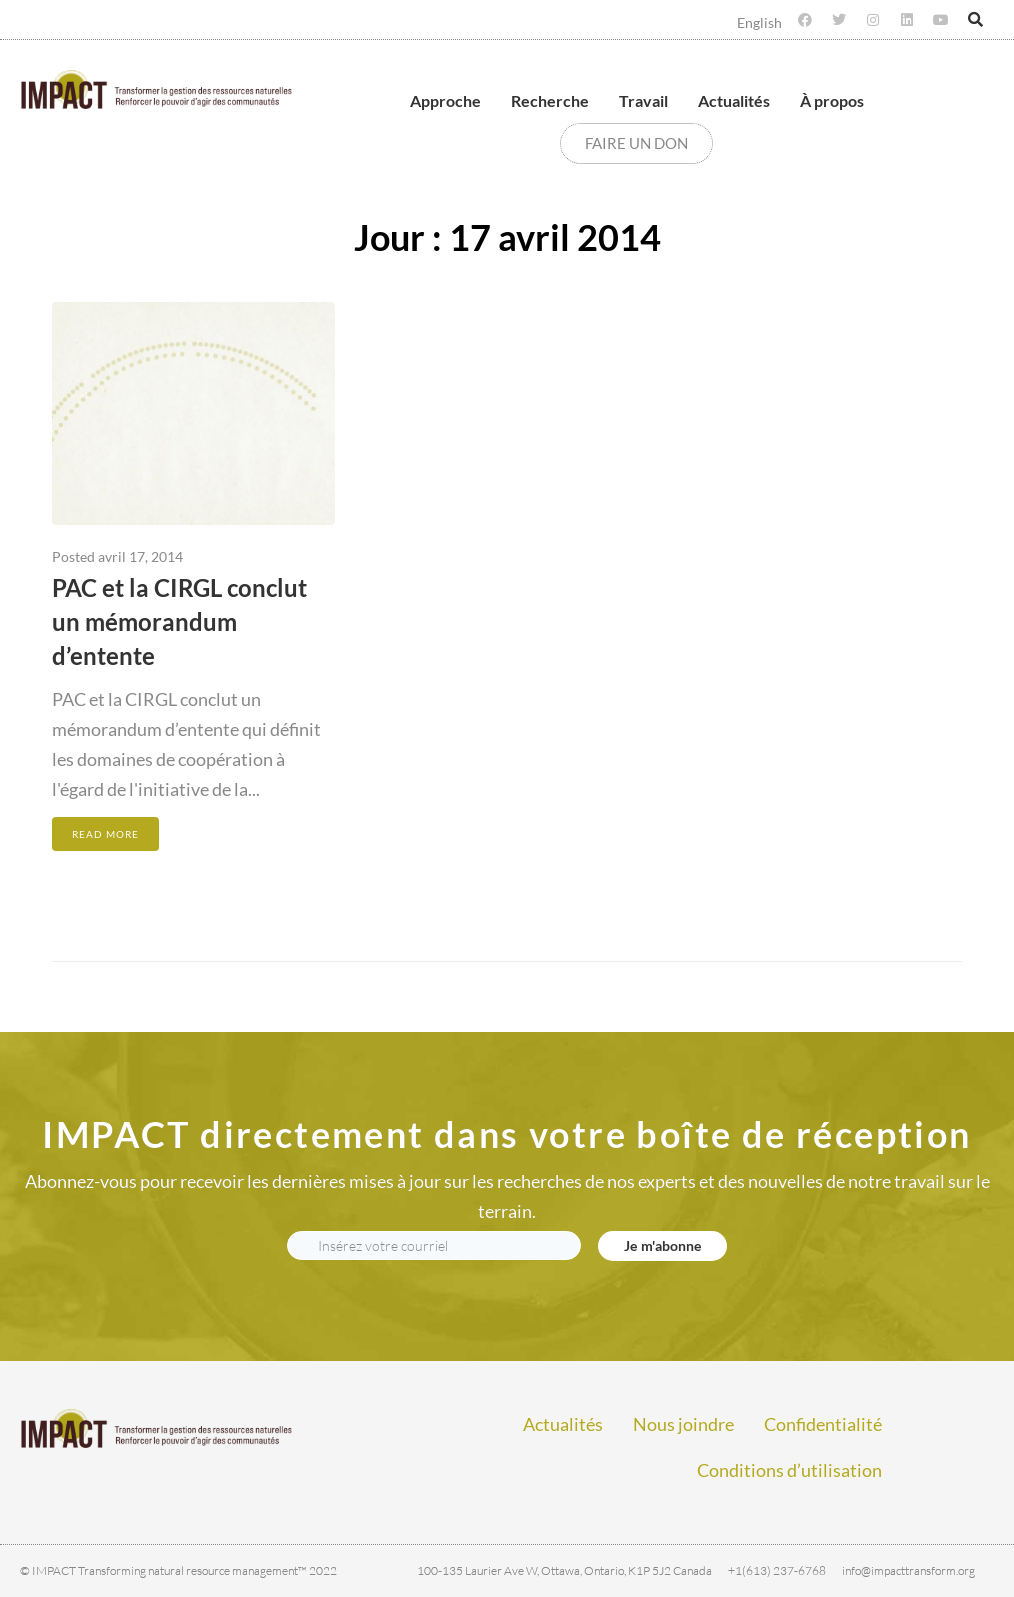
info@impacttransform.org (908, 1570)
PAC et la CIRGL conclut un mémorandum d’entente (179, 622)
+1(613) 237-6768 (777, 1570)
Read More (105, 834)
